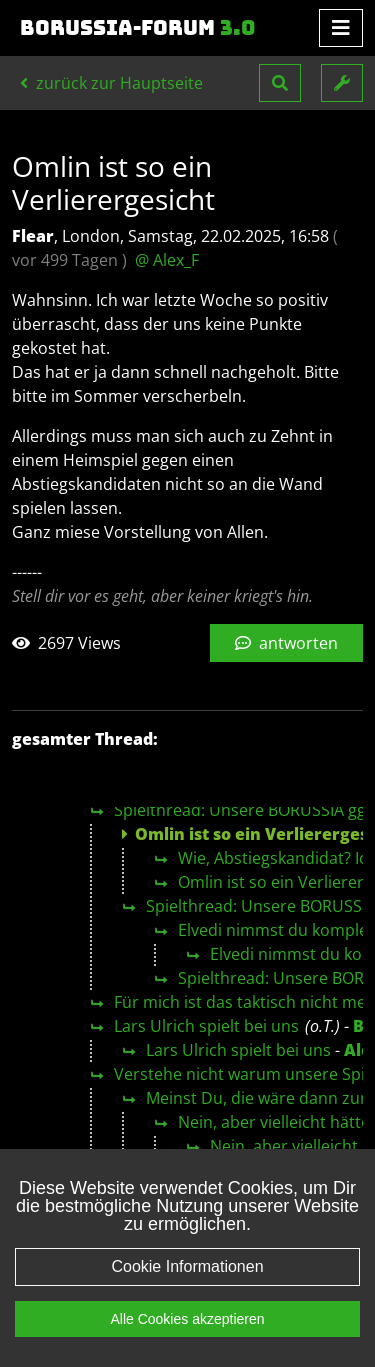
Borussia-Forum (138, 28)
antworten (286, 643)
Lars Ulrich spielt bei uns (206, 1026)
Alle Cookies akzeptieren (187, 1319)
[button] (280, 83)
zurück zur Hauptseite (111, 83)
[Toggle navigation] (341, 28)
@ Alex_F (167, 260)
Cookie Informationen (187, 1266)
